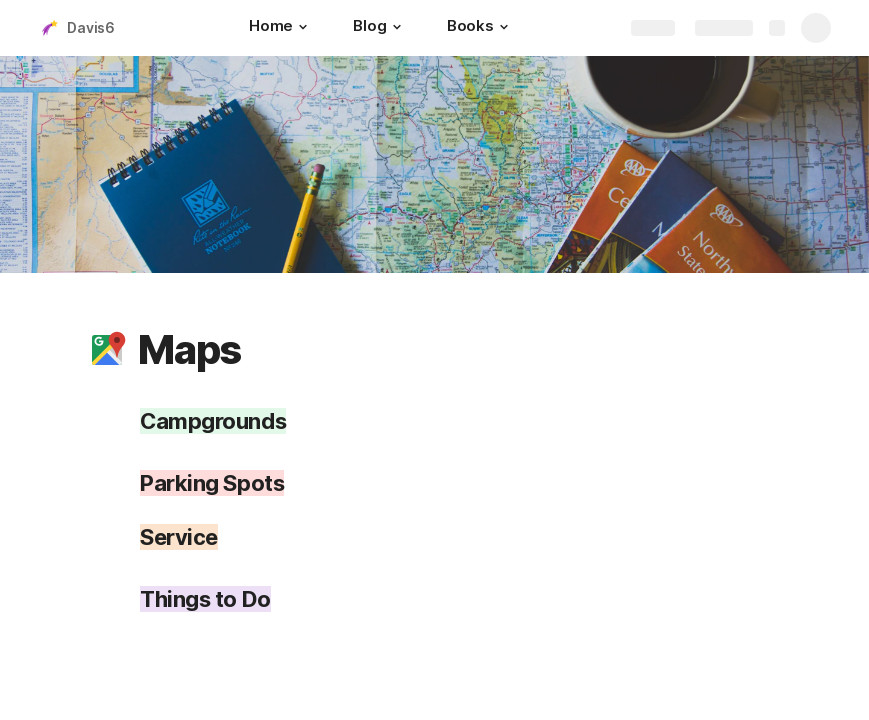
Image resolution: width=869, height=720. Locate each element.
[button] (303, 27)
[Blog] (379, 28)
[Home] (281, 28)
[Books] (480, 28)
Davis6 (91, 27)
